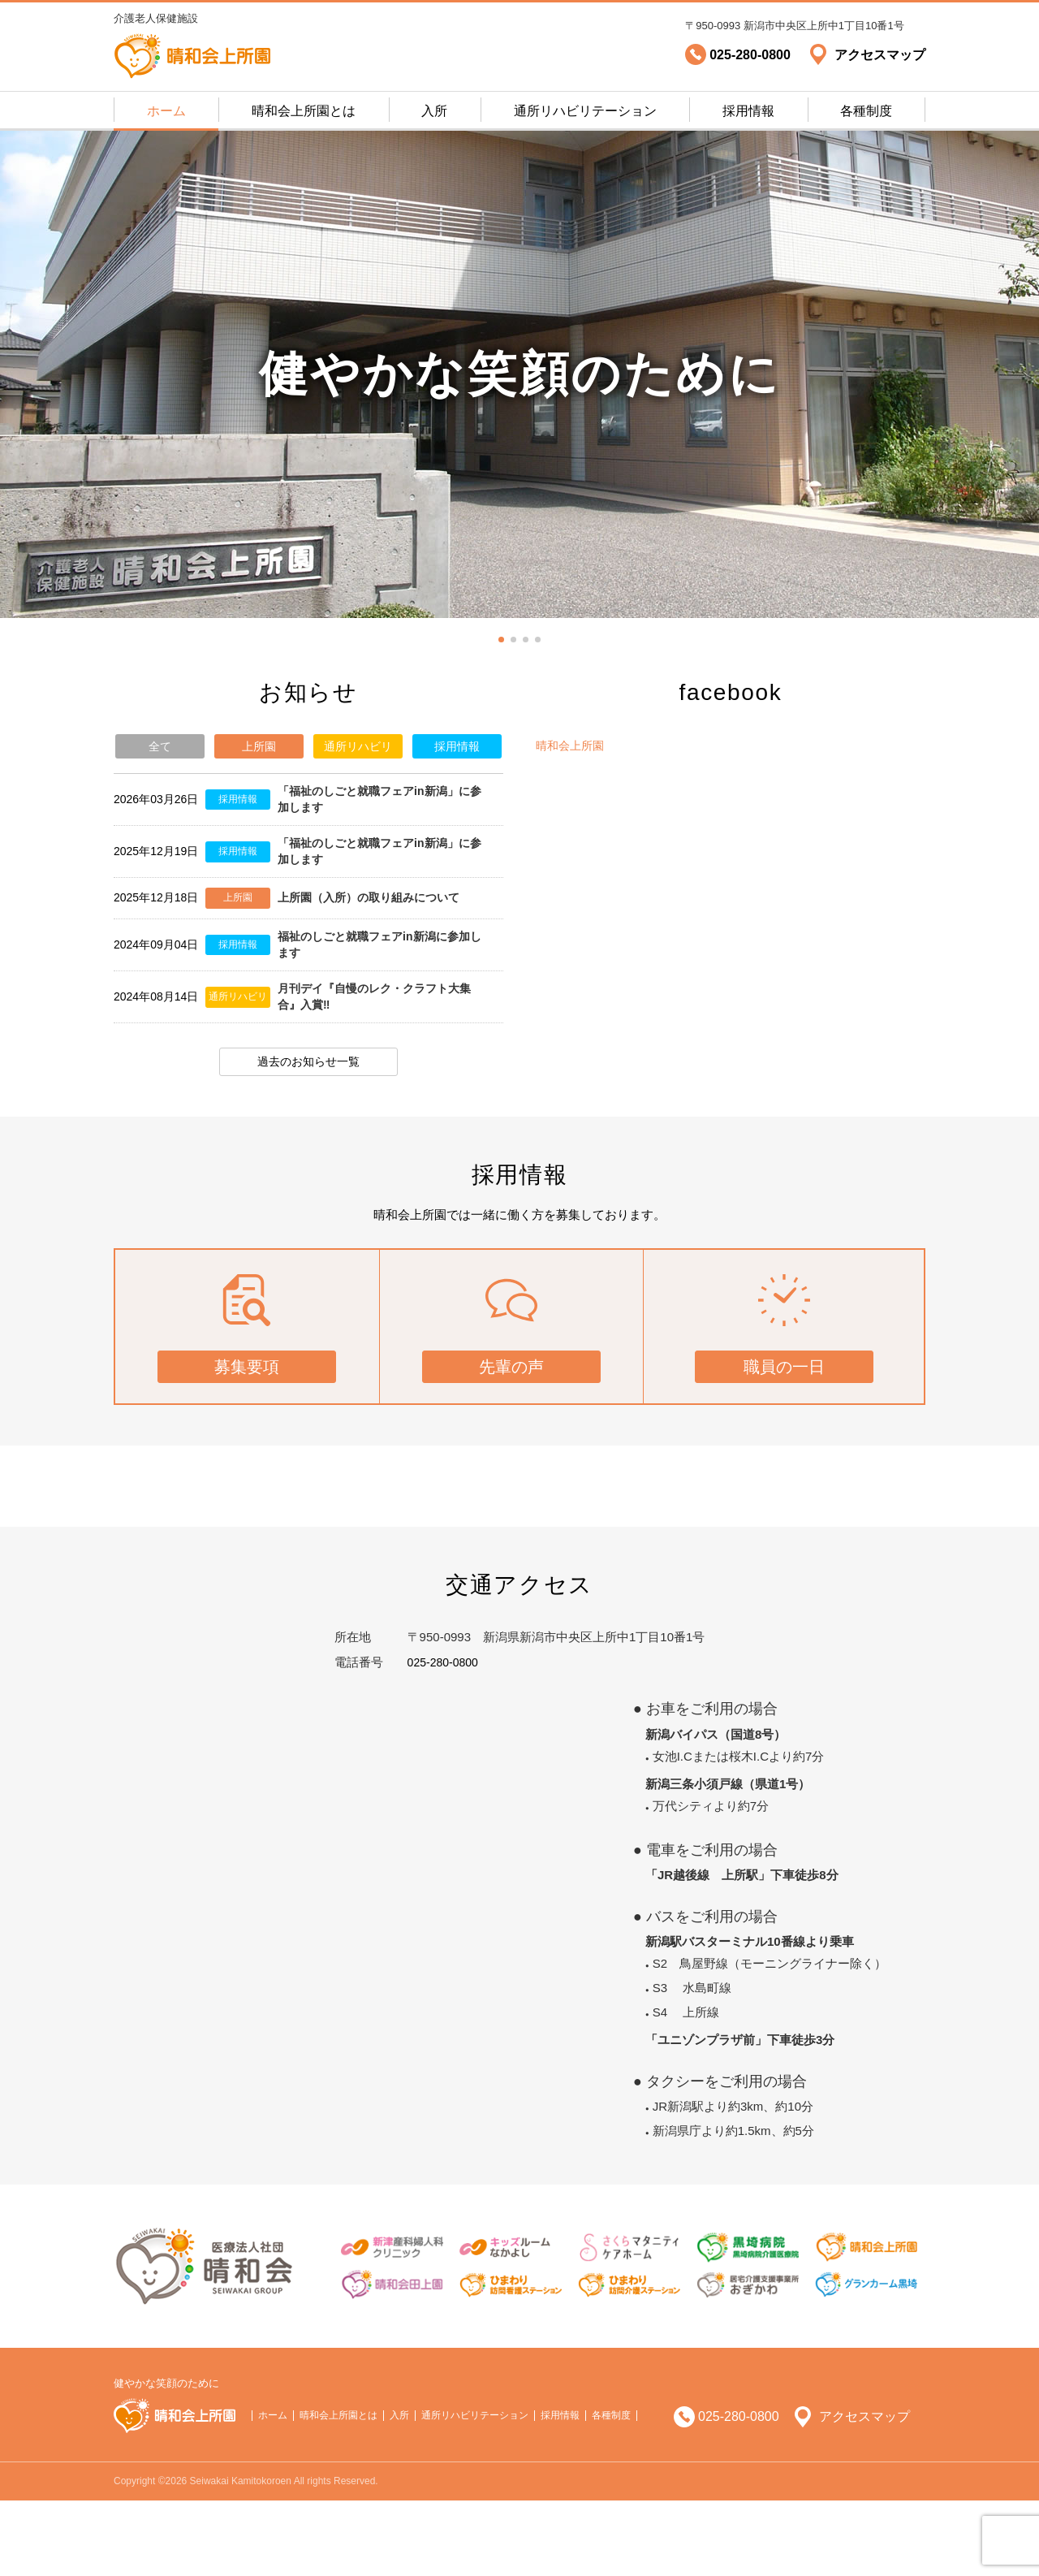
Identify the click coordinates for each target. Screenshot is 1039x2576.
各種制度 (866, 111)
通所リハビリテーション (585, 111)
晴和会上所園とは (304, 111)
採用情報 (748, 111)
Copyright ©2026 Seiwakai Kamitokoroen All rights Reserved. (246, 2556)
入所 (434, 111)
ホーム (166, 111)
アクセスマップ (864, 2492)
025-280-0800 (445, 1737)
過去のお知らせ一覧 (309, 1112)
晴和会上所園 (572, 745)
